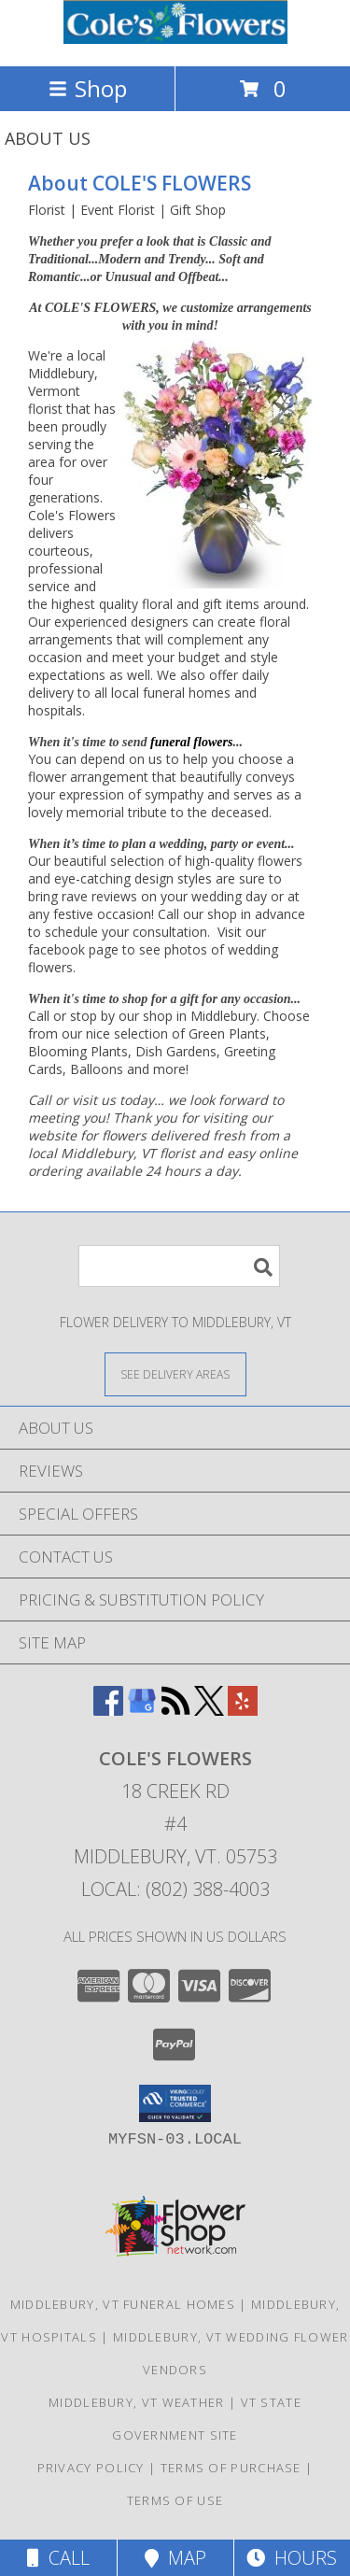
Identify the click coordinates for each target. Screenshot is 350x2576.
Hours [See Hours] (291, 2557)
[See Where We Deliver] (175, 1373)
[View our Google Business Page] (142, 1709)
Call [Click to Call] (58, 2557)
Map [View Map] (175, 2557)
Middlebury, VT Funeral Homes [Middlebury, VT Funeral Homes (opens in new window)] (122, 2304)
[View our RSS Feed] (175, 1709)
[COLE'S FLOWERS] (175, 39)
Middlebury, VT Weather (137, 2402)
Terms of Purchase (231, 2467)
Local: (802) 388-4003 (175, 1889)
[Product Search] (179, 1266)
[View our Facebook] (108, 1709)
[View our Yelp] (243, 1709)
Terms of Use (175, 2500)
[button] (175, 2103)
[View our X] (209, 1709)
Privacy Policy (91, 2467)
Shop (88, 88)
